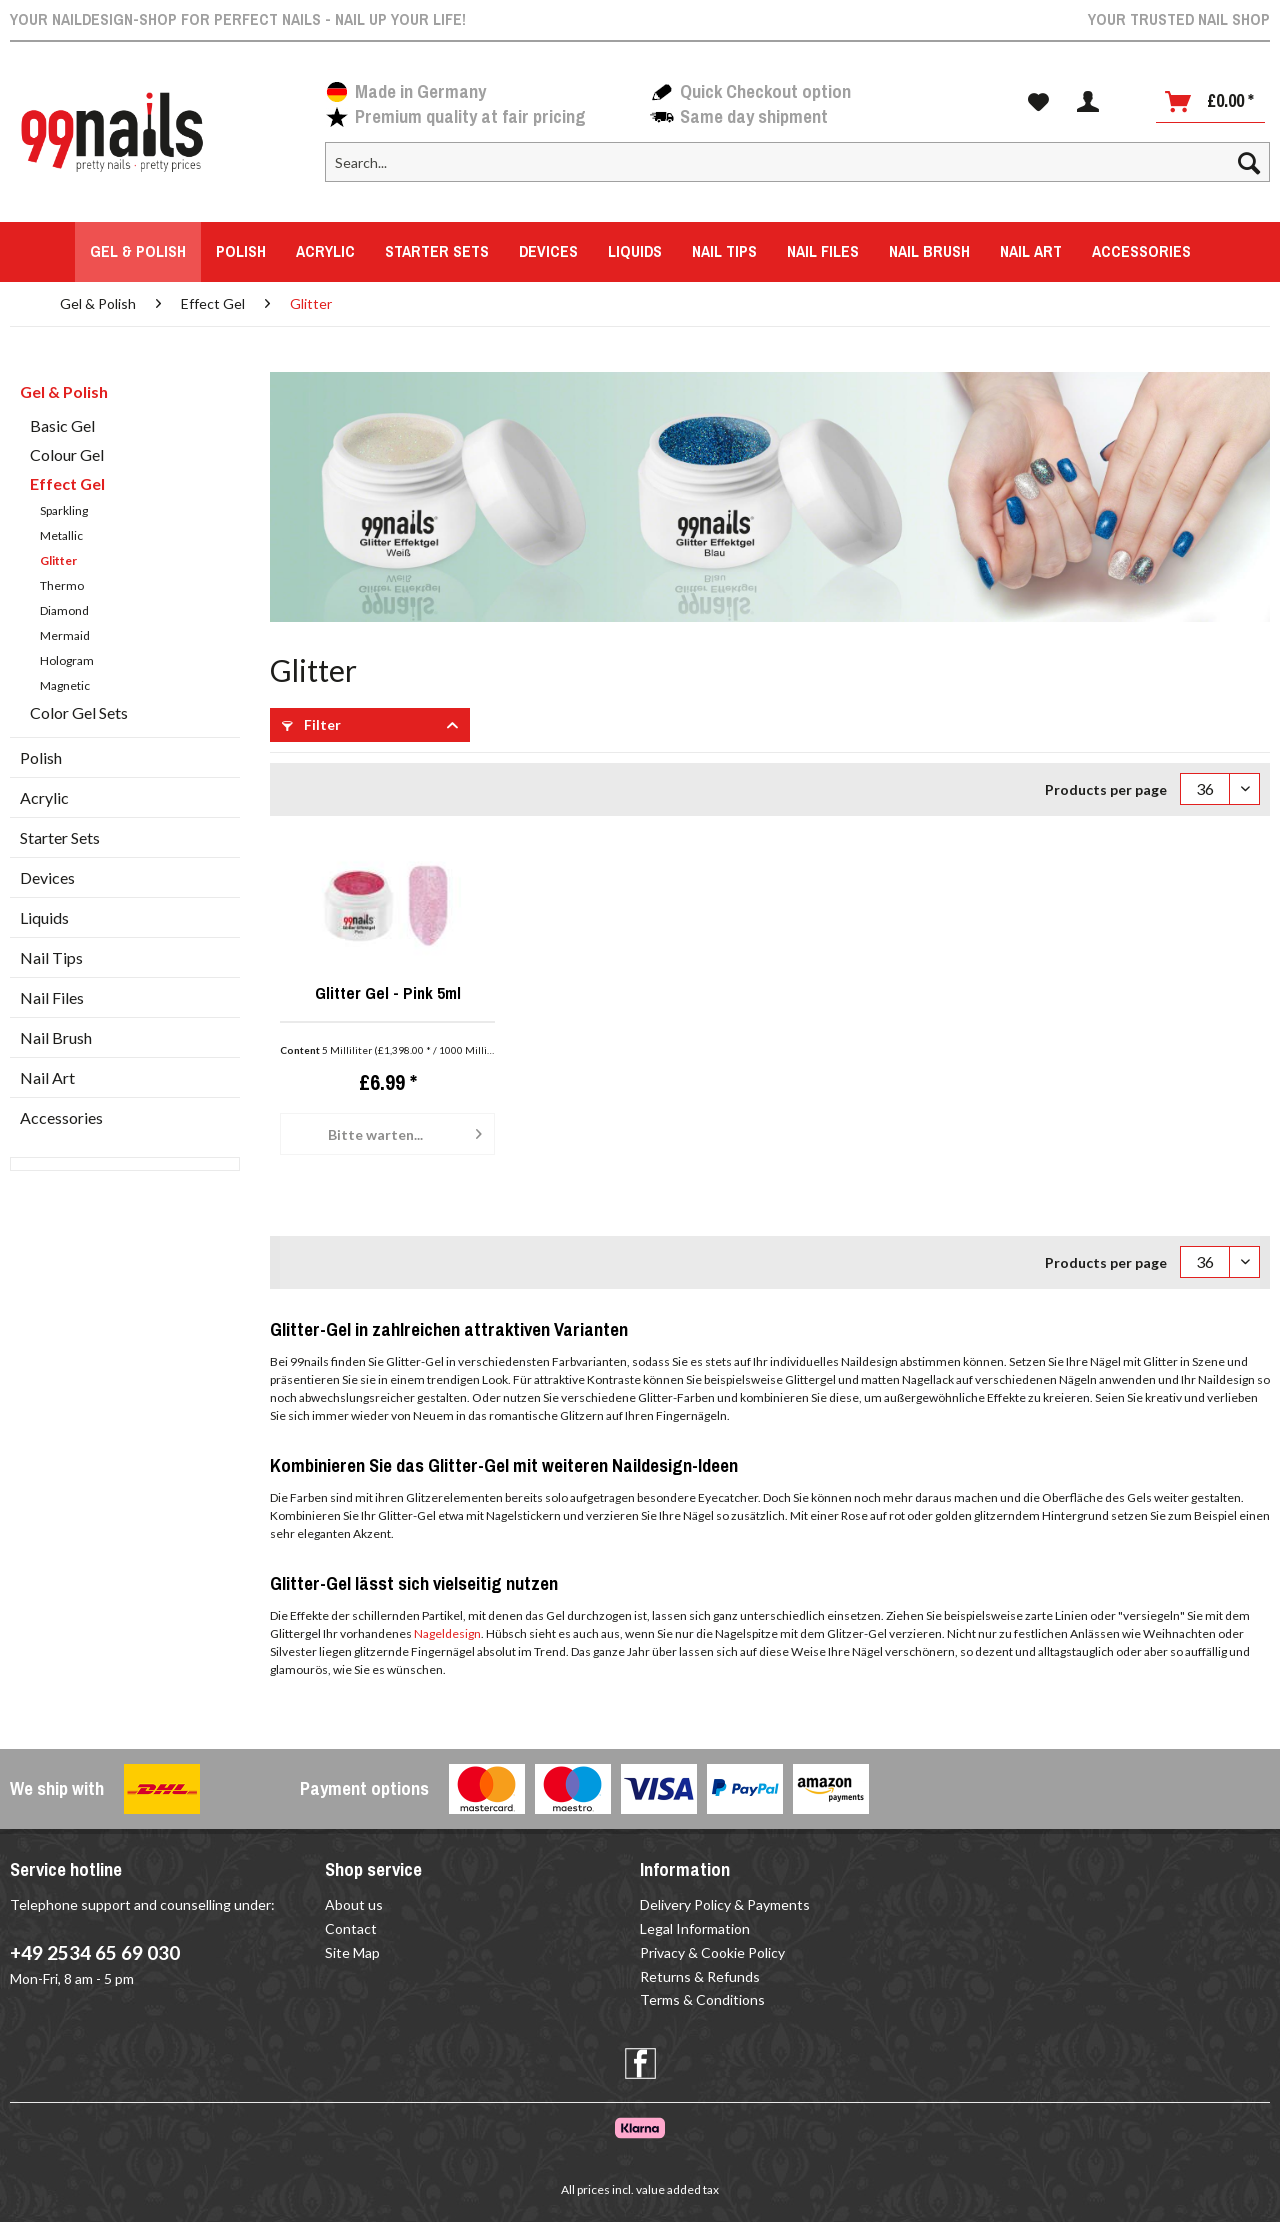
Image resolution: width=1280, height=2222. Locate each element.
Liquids (44, 917)
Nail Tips (51, 957)
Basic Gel (62, 425)
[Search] (1249, 162)
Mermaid (65, 635)
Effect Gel (67, 483)
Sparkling (64, 510)
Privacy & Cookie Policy (712, 1952)
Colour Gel (67, 454)
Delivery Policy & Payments (725, 1904)
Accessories (61, 1117)
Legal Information (695, 1928)
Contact (351, 1928)
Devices (47, 877)
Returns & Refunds (700, 1976)
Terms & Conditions (702, 1999)
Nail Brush (56, 1037)
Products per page (1106, 789)
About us (354, 1904)
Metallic (61, 535)
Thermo (62, 585)
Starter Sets (60, 837)
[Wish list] (1038, 102)
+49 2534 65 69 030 (95, 1952)
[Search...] (797, 162)
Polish (41, 757)
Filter (311, 724)
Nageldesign (447, 1633)
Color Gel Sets (79, 712)
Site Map (352, 1952)
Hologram (67, 660)
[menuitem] (797, 170)
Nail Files (52, 997)
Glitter (58, 560)
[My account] (1088, 102)
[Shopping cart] (1210, 102)
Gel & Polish (64, 391)
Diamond (64, 610)
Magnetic (65, 685)
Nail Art (47, 1077)
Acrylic (44, 797)
